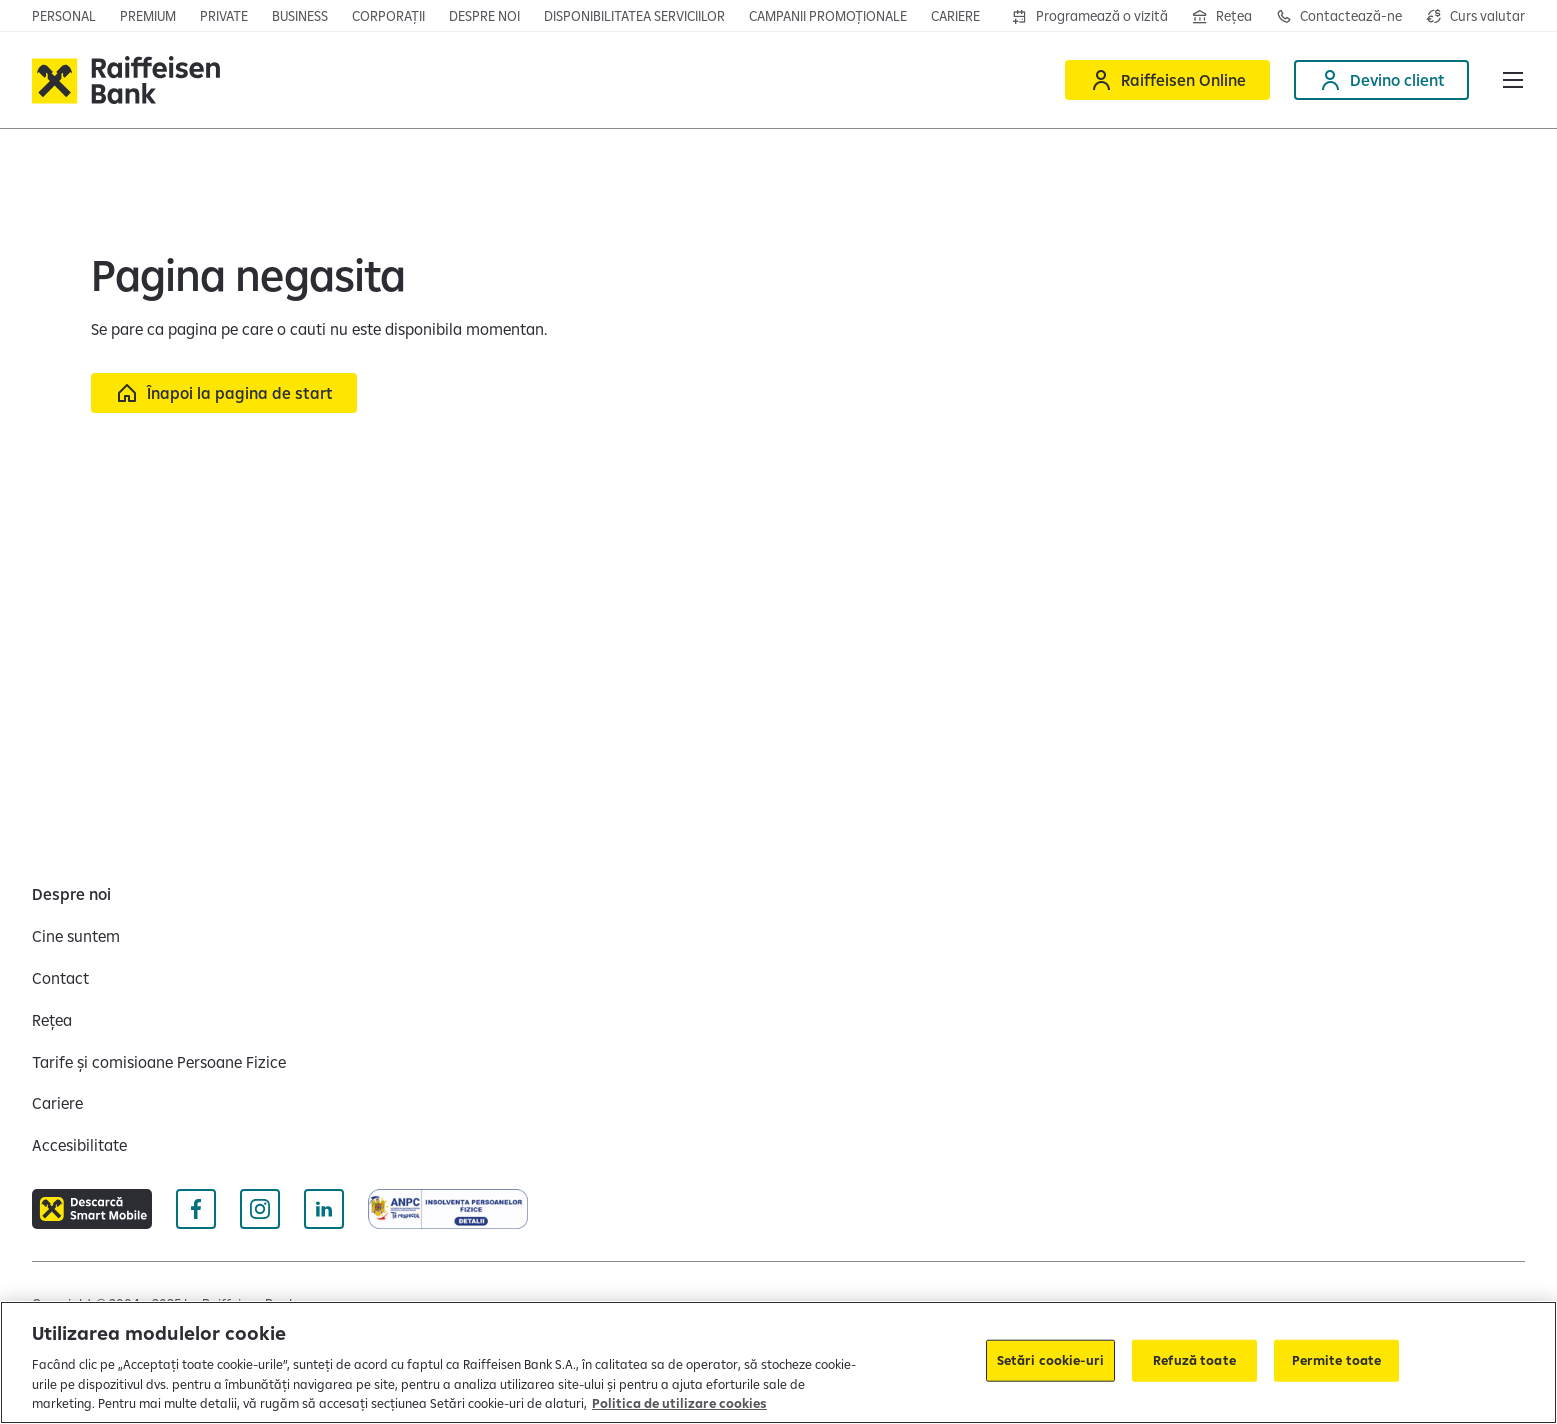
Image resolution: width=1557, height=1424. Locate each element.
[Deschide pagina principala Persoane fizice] (64, 16)
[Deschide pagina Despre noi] (484, 16)
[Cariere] (57, 1103)
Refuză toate (1194, 1360)
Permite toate (1337, 1360)
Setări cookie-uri (1050, 1360)
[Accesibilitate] (79, 1145)
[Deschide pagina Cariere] (955, 16)
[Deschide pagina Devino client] (1381, 80)
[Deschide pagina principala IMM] (300, 16)
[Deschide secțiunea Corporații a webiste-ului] (388, 16)
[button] (1513, 80)
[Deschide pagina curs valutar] (1475, 16)
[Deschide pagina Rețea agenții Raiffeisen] (1222, 16)
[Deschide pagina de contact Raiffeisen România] (1339, 16)
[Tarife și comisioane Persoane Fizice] (159, 1062)
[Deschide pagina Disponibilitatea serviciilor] (634, 16)
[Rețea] (52, 1020)
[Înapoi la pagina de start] (224, 393)
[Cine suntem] (76, 936)
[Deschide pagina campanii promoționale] (828, 16)
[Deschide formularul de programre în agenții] (1090, 16)
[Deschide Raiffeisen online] (1167, 80)
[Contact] (60, 978)
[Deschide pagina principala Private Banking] (224, 16)
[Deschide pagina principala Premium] (148, 16)
